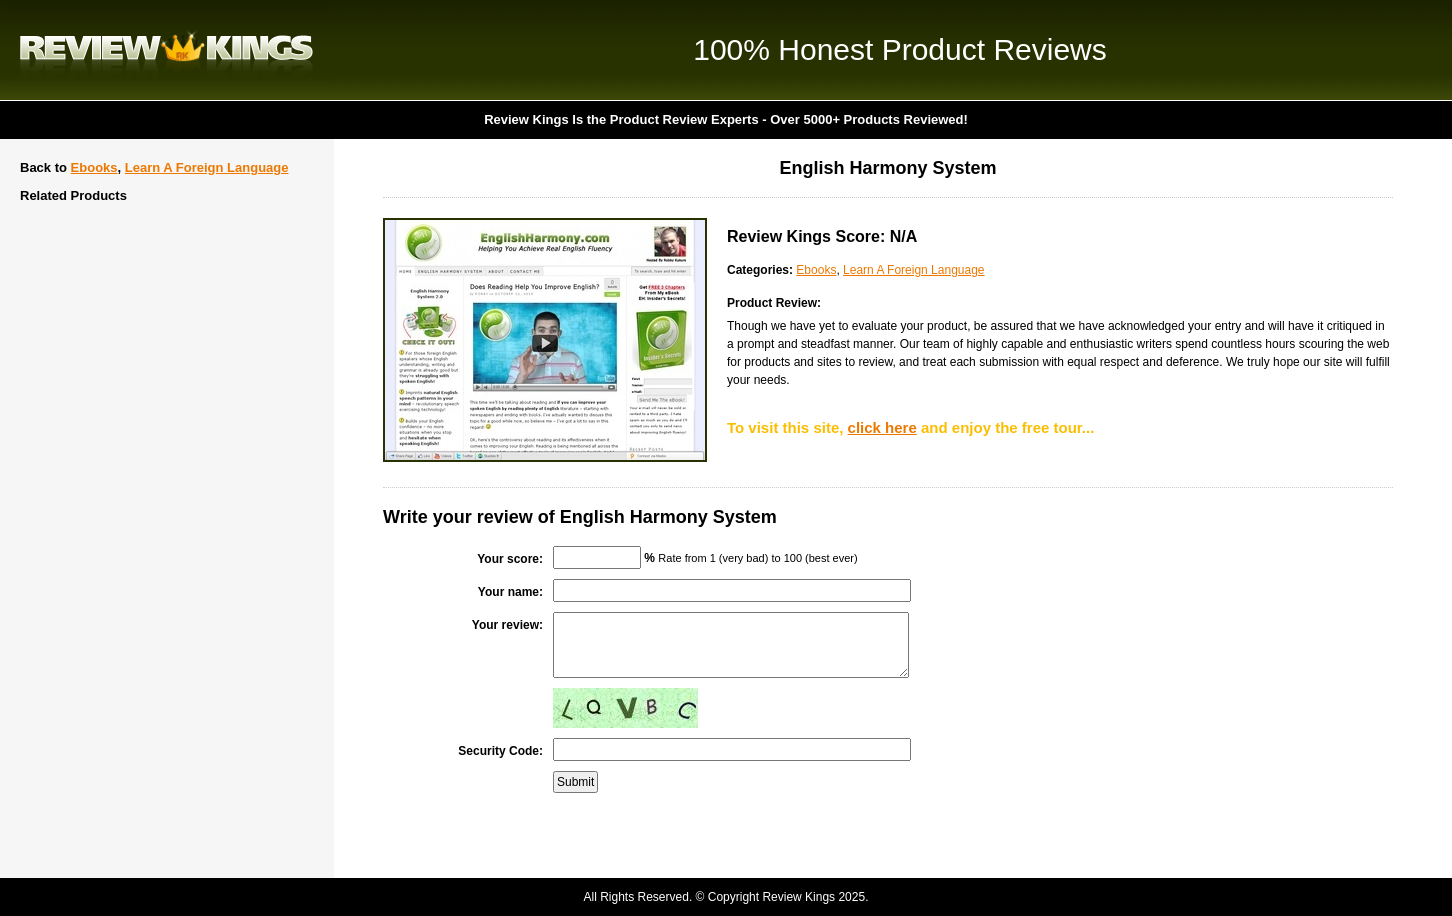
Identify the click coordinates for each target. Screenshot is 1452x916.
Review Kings (166, 50)
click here (882, 427)
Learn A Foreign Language (207, 167)
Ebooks (94, 167)
